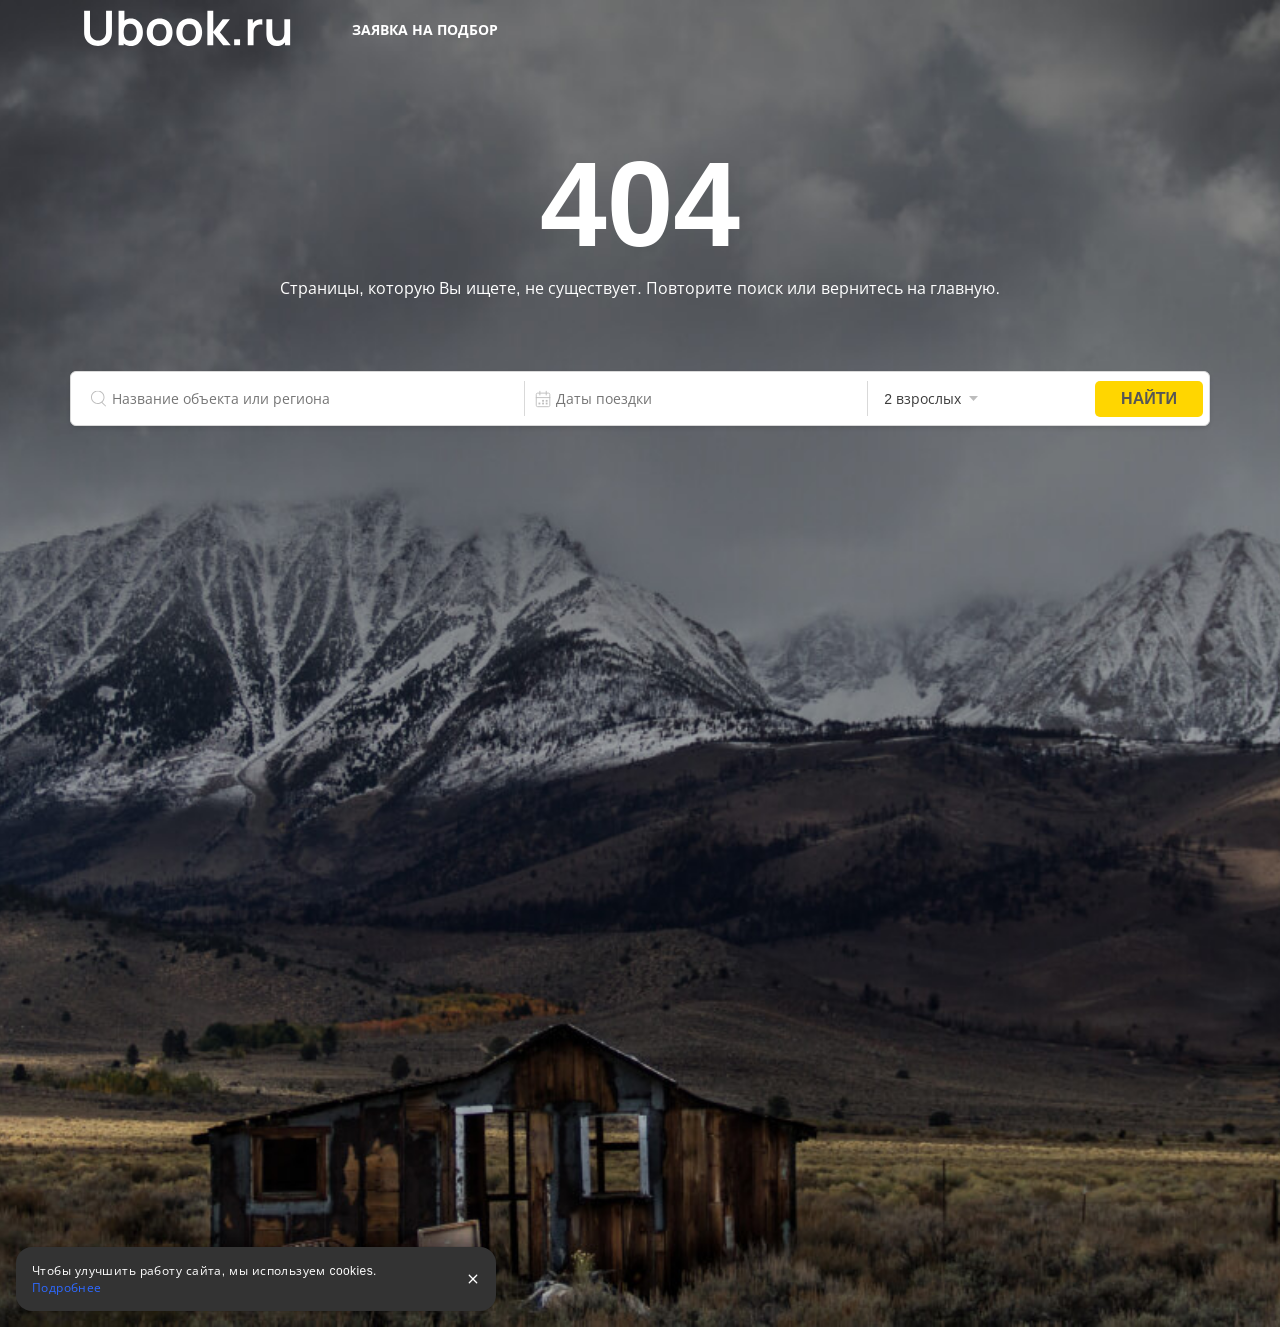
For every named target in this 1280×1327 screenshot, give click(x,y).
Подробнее (67, 1288)
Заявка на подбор (425, 30)
